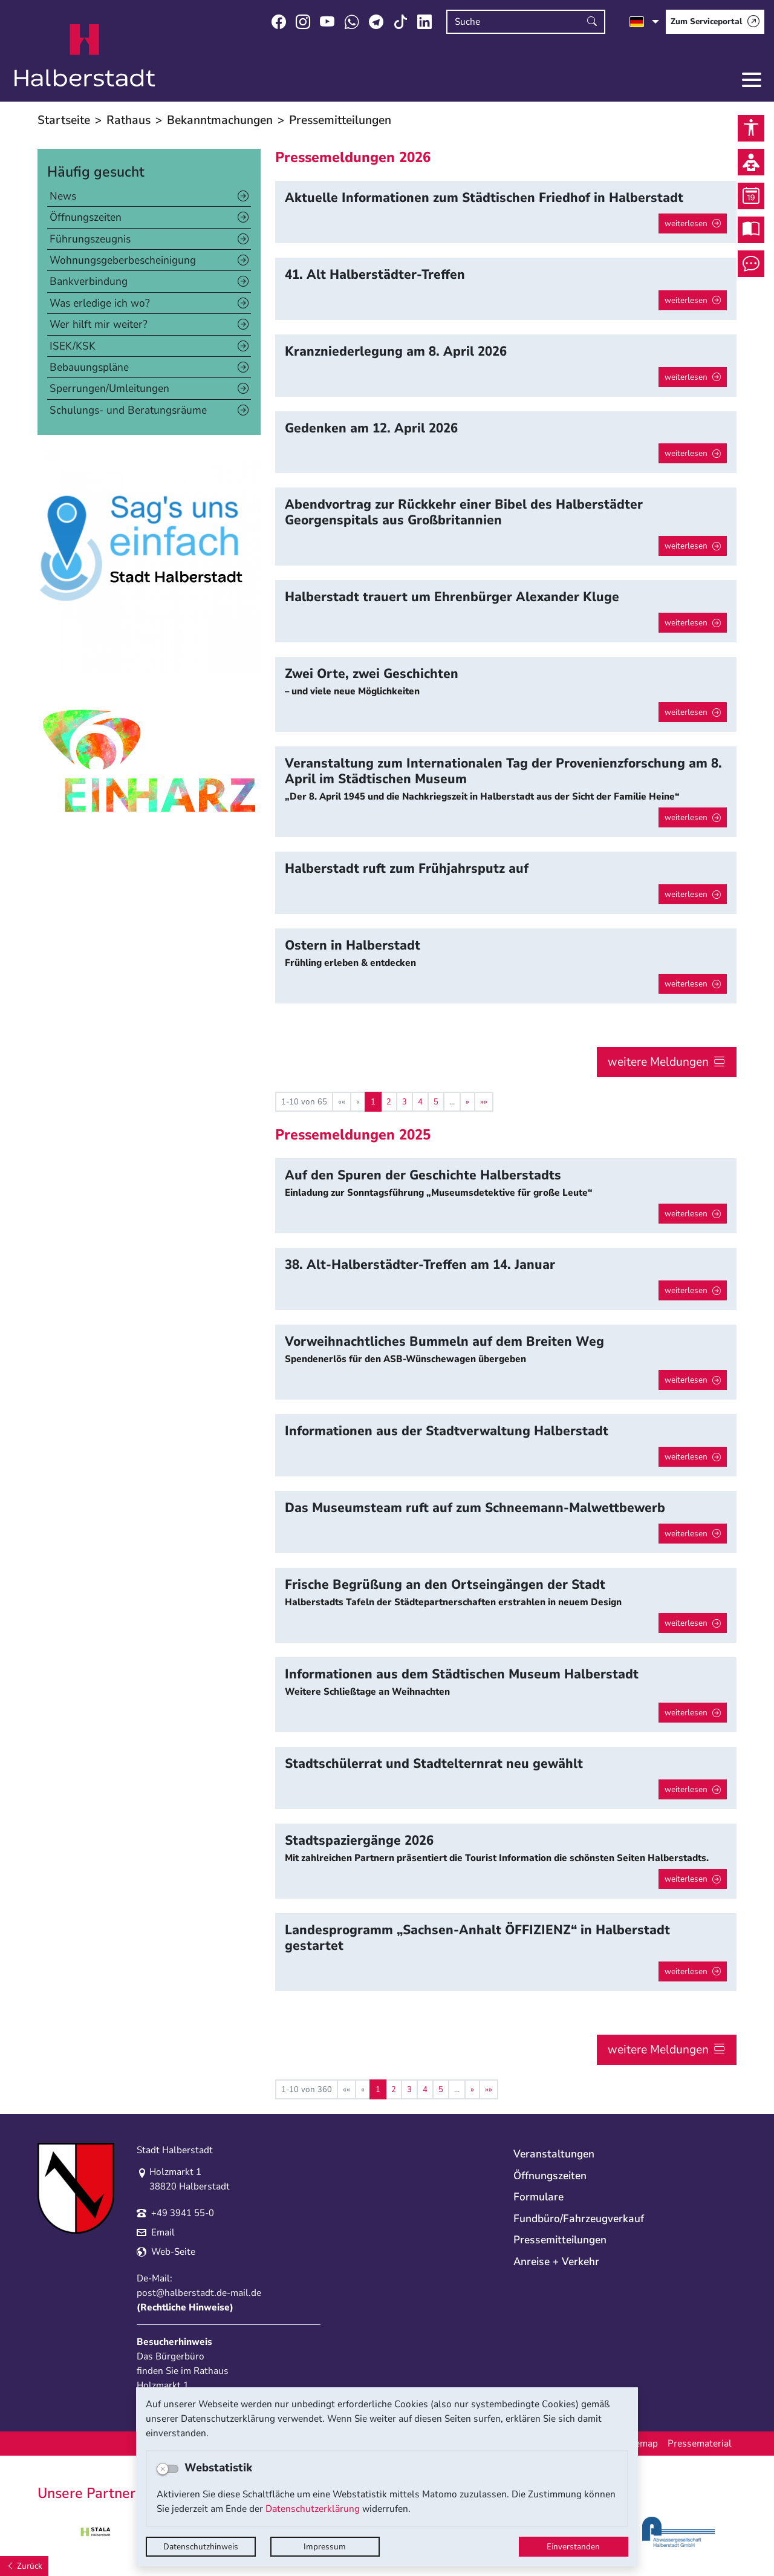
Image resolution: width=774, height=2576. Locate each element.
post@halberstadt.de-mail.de (199, 2293)
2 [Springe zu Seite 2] (388, 1101)
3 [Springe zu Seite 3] (404, 1101)
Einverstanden (573, 2546)
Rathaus (128, 120)
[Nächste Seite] (467, 1102)
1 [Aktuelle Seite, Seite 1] (373, 1101)
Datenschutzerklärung (312, 2509)
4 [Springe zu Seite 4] (420, 1101)
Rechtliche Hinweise (185, 2307)
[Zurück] (24, 2566)
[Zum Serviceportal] (715, 22)
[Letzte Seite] (483, 1102)
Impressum (325, 2546)
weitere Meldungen (658, 1062)
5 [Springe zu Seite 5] (436, 1101)
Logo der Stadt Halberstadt (85, 55)
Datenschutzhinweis (200, 2546)
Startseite (63, 120)
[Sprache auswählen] (644, 22)
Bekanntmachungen (220, 120)
